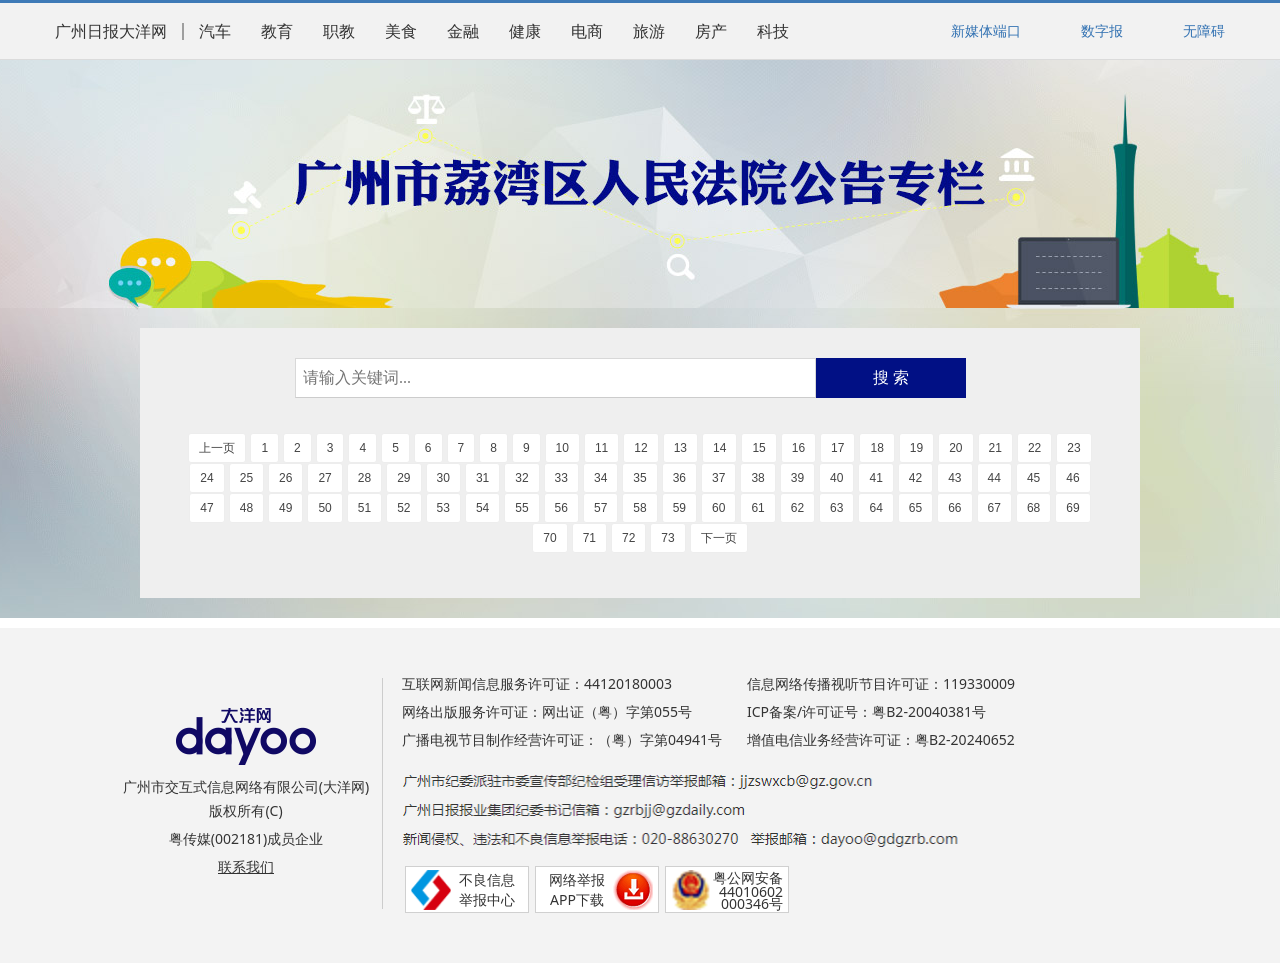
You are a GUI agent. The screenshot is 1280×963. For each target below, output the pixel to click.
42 (915, 478)
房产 (711, 31)
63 (836, 508)
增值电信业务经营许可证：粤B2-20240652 (881, 739)
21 (995, 448)
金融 (463, 31)
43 (954, 478)
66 (954, 508)
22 (1034, 448)
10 (562, 448)
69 (1072, 508)
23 (1073, 448)
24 (206, 478)
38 (757, 478)
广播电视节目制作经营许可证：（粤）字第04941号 (562, 739)
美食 (401, 31)
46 (1072, 478)
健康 (525, 31)
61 (757, 508)
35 (639, 478)
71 (589, 538)
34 (600, 478)
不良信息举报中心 (487, 889)
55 (521, 508)
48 (246, 508)
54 (482, 508)
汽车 (215, 31)
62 (797, 508)
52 (403, 508)
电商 (587, 31)
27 (324, 478)
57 (600, 508)
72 (628, 538)
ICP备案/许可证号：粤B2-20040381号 (866, 711)
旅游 (649, 31)
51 (364, 508)
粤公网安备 (748, 877)
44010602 (751, 891)
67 (994, 508)
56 (561, 508)
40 (836, 478)
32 (521, 478)
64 (875, 508)
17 (837, 448)
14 (719, 448)
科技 (773, 31)
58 (639, 508)
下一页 (719, 538)
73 (667, 538)
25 (246, 478)
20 (955, 448)
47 (206, 508)
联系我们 (246, 866)
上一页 (217, 448)
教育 (277, 31)
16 (798, 448)
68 (1033, 508)
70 (549, 538)
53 (443, 508)
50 (324, 508)
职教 (339, 31)
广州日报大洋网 (111, 31)
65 (915, 508)
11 (601, 448)
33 (561, 478)
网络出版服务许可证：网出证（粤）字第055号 (547, 711)
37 (718, 478)
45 (1033, 478)
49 (285, 508)
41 (875, 478)
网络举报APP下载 (577, 889)
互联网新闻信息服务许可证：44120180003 (537, 683)
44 (994, 478)
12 (640, 448)
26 (285, 478)
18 (876, 448)
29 (403, 478)
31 (482, 478)
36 (679, 478)
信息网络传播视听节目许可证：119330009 (881, 683)
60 (718, 508)
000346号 (752, 903)
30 (443, 478)
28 (364, 478)
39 (797, 478)
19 (916, 448)
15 (758, 448)
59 (679, 508)
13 (680, 448)
